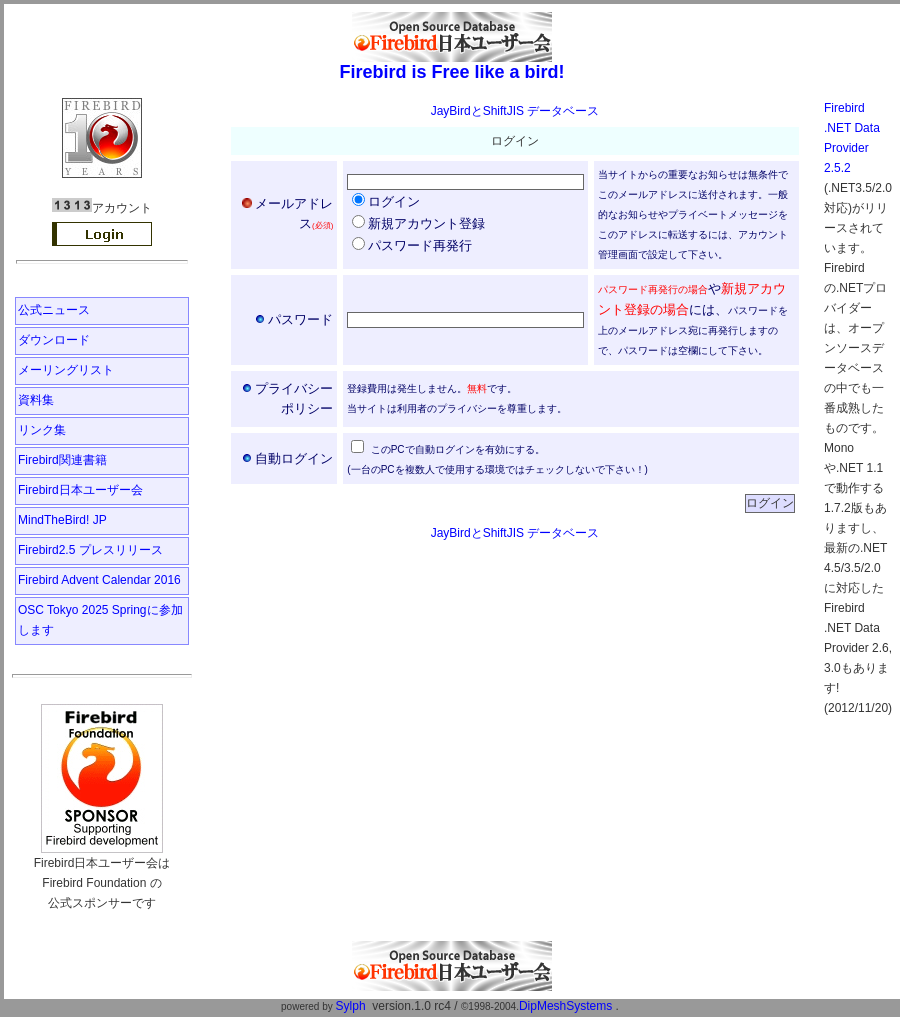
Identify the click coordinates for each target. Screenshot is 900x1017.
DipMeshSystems (565, 1006)
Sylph (351, 1006)
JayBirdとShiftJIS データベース (515, 111)
